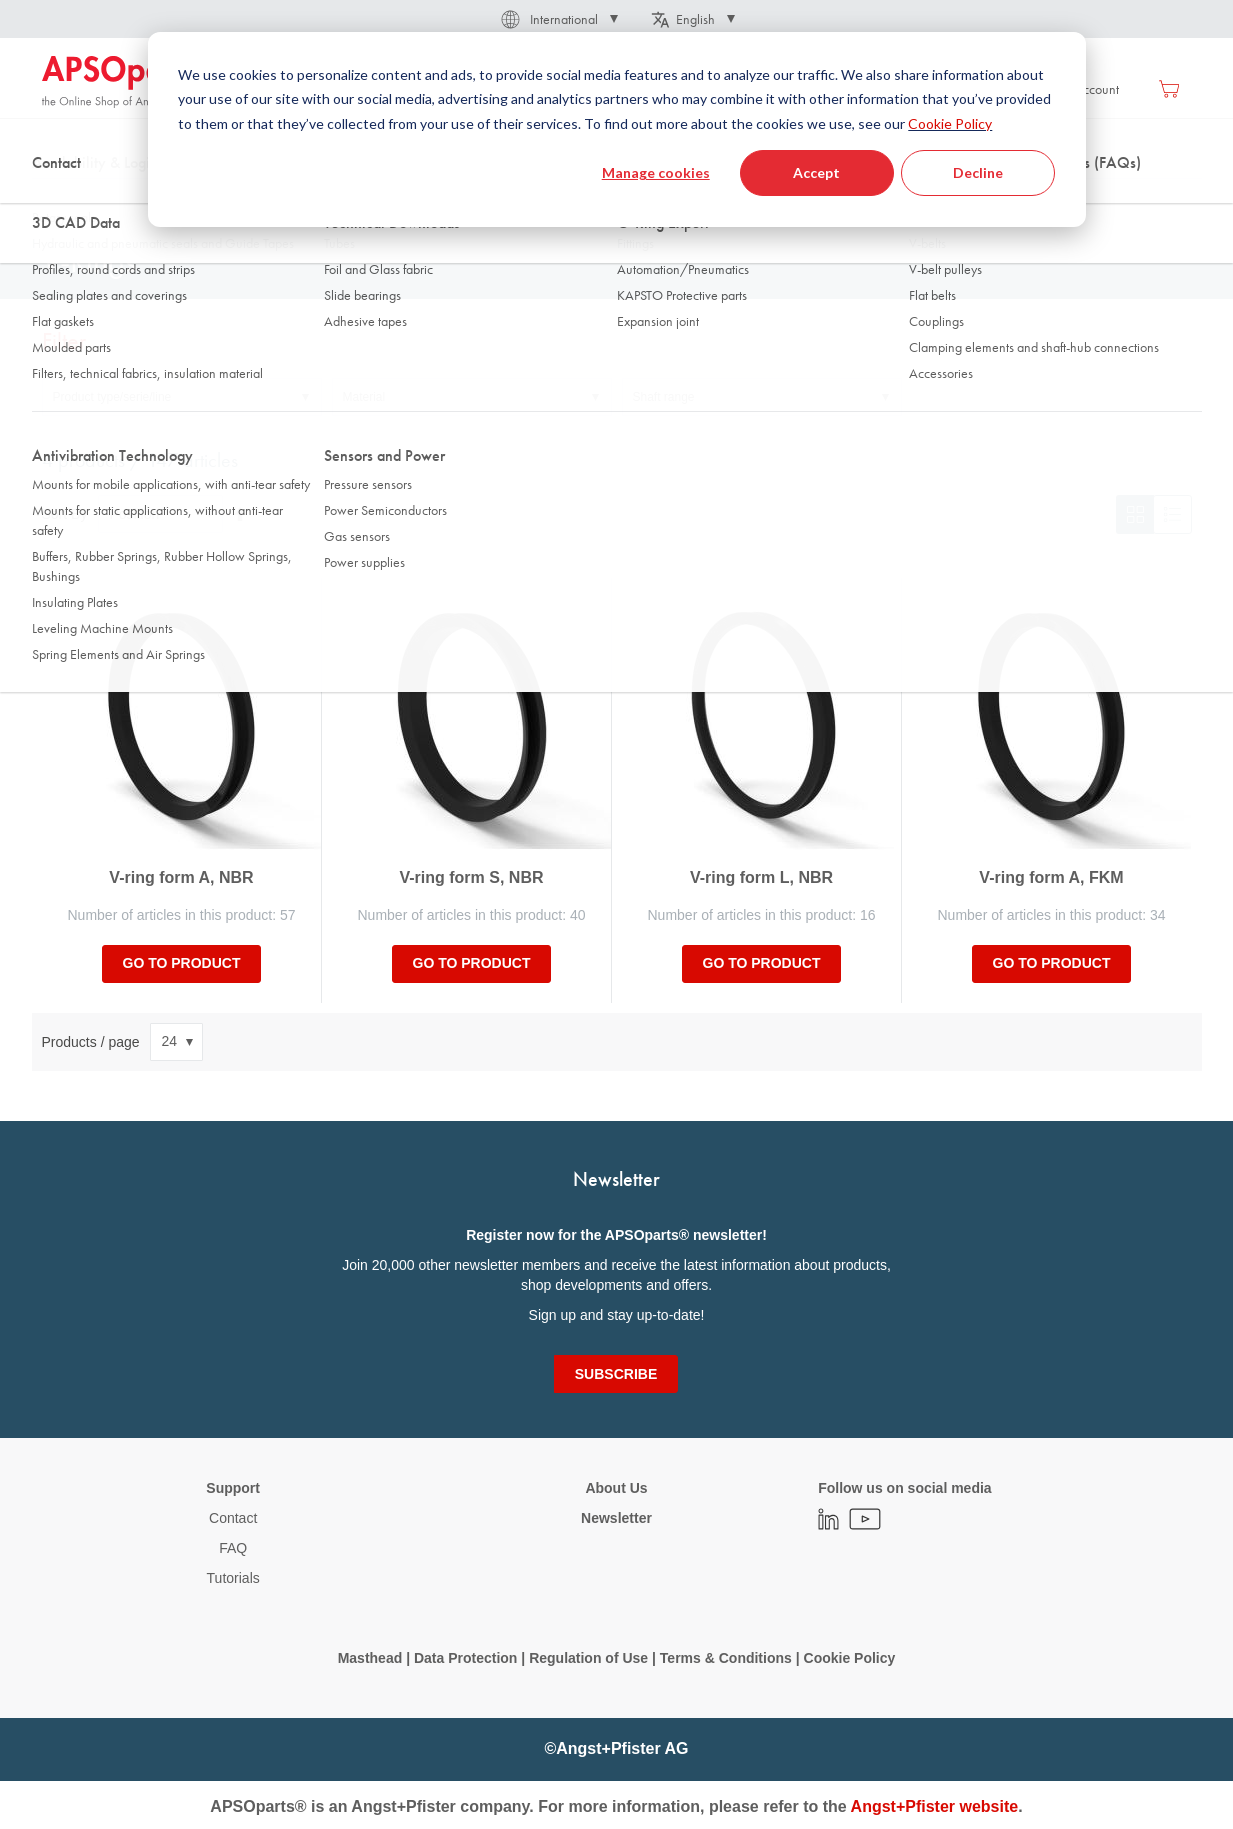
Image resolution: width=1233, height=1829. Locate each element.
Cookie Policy (950, 123)
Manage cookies (656, 172)
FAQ (233, 1548)
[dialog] (617, 129)
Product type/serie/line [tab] (112, 397)
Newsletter (616, 1518)
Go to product (182, 963)
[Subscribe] (616, 1374)
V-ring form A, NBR (181, 877)
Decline (978, 172)
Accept (816, 172)
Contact (233, 1518)
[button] (558, 19)
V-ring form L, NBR (761, 877)
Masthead (370, 1658)
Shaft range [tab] (664, 397)
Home (58, 199)
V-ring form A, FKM (1051, 877)
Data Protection (465, 1658)
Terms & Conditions (726, 1658)
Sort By (65, 514)
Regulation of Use (588, 1658)
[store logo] (127, 82)
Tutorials (233, 1578)
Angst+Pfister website (935, 1806)
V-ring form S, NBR (471, 877)
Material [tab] (364, 397)
